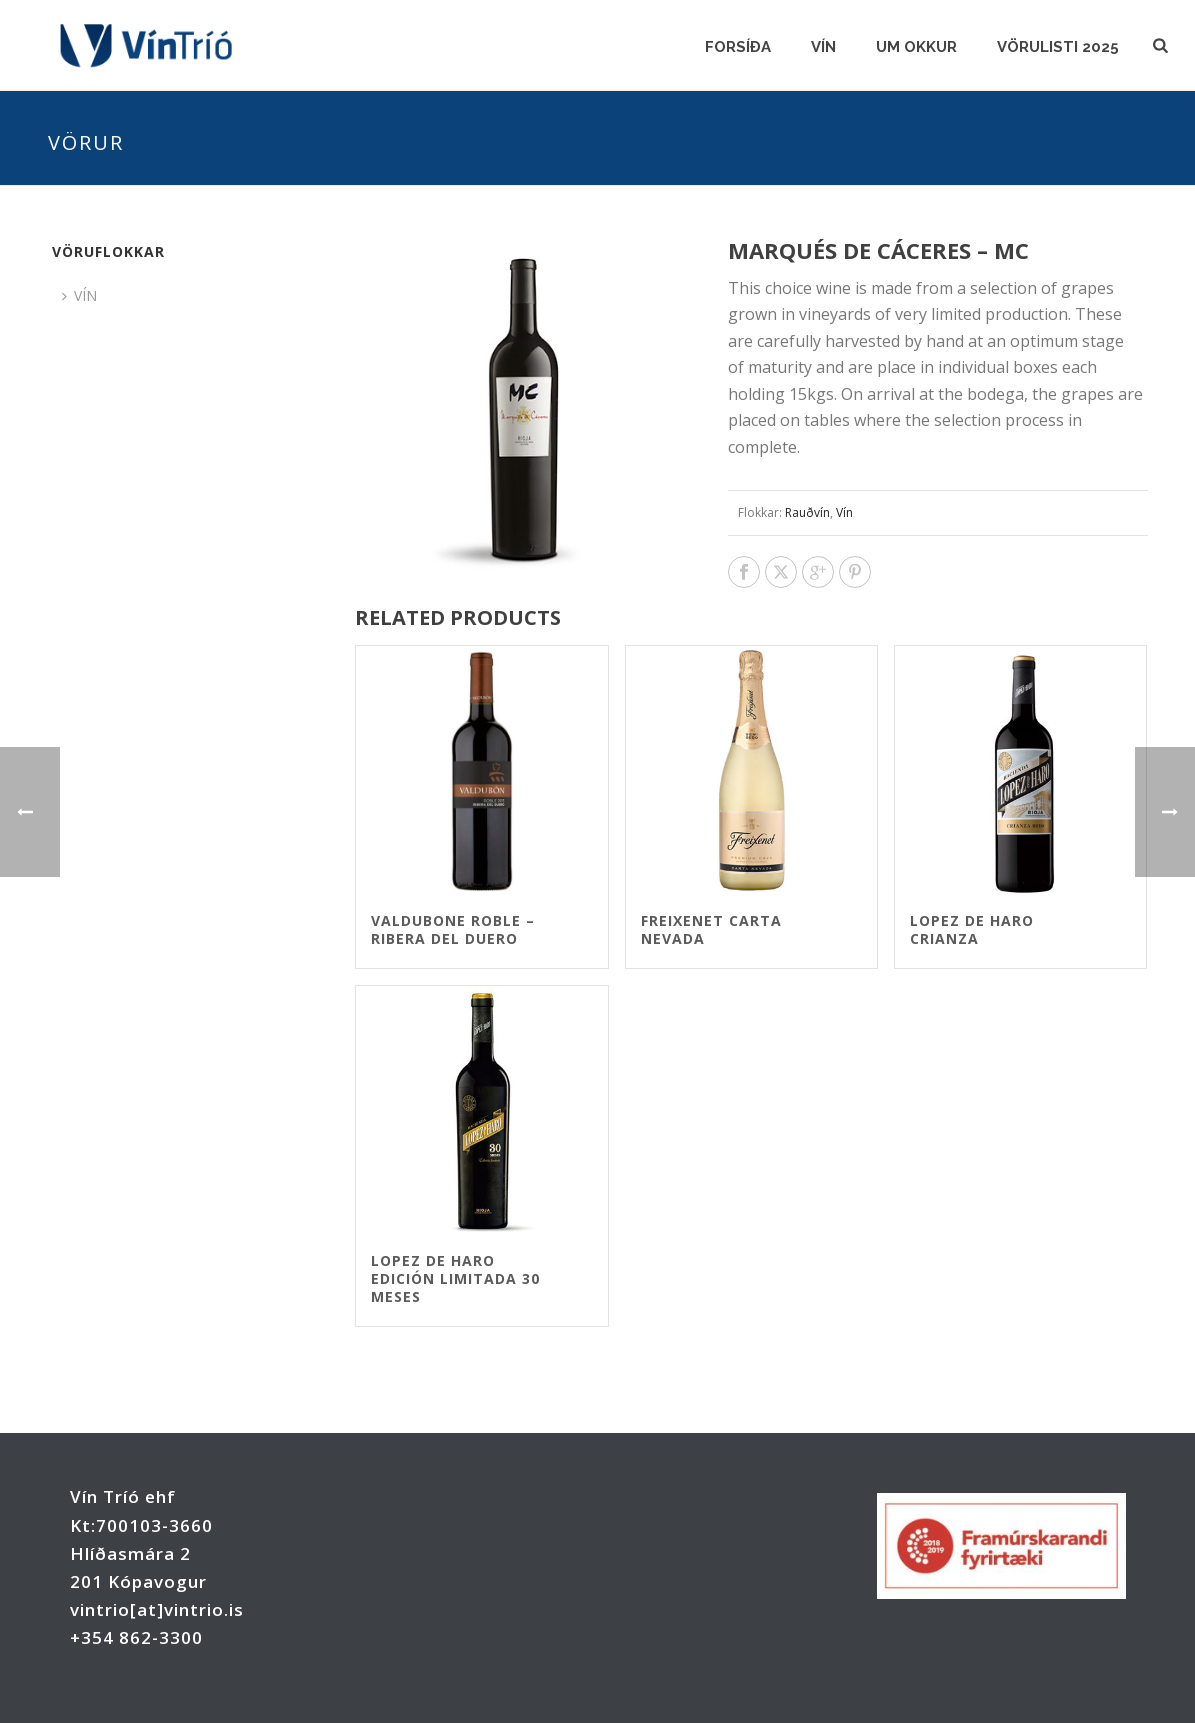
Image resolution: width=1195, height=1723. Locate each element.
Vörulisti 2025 (1058, 47)
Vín (844, 512)
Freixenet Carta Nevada (711, 929)
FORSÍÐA (738, 47)
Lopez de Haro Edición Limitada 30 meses (455, 1278)
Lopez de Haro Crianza (972, 929)
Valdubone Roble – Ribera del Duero (453, 929)
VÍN (823, 47)
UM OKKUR (916, 47)
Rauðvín (807, 512)
